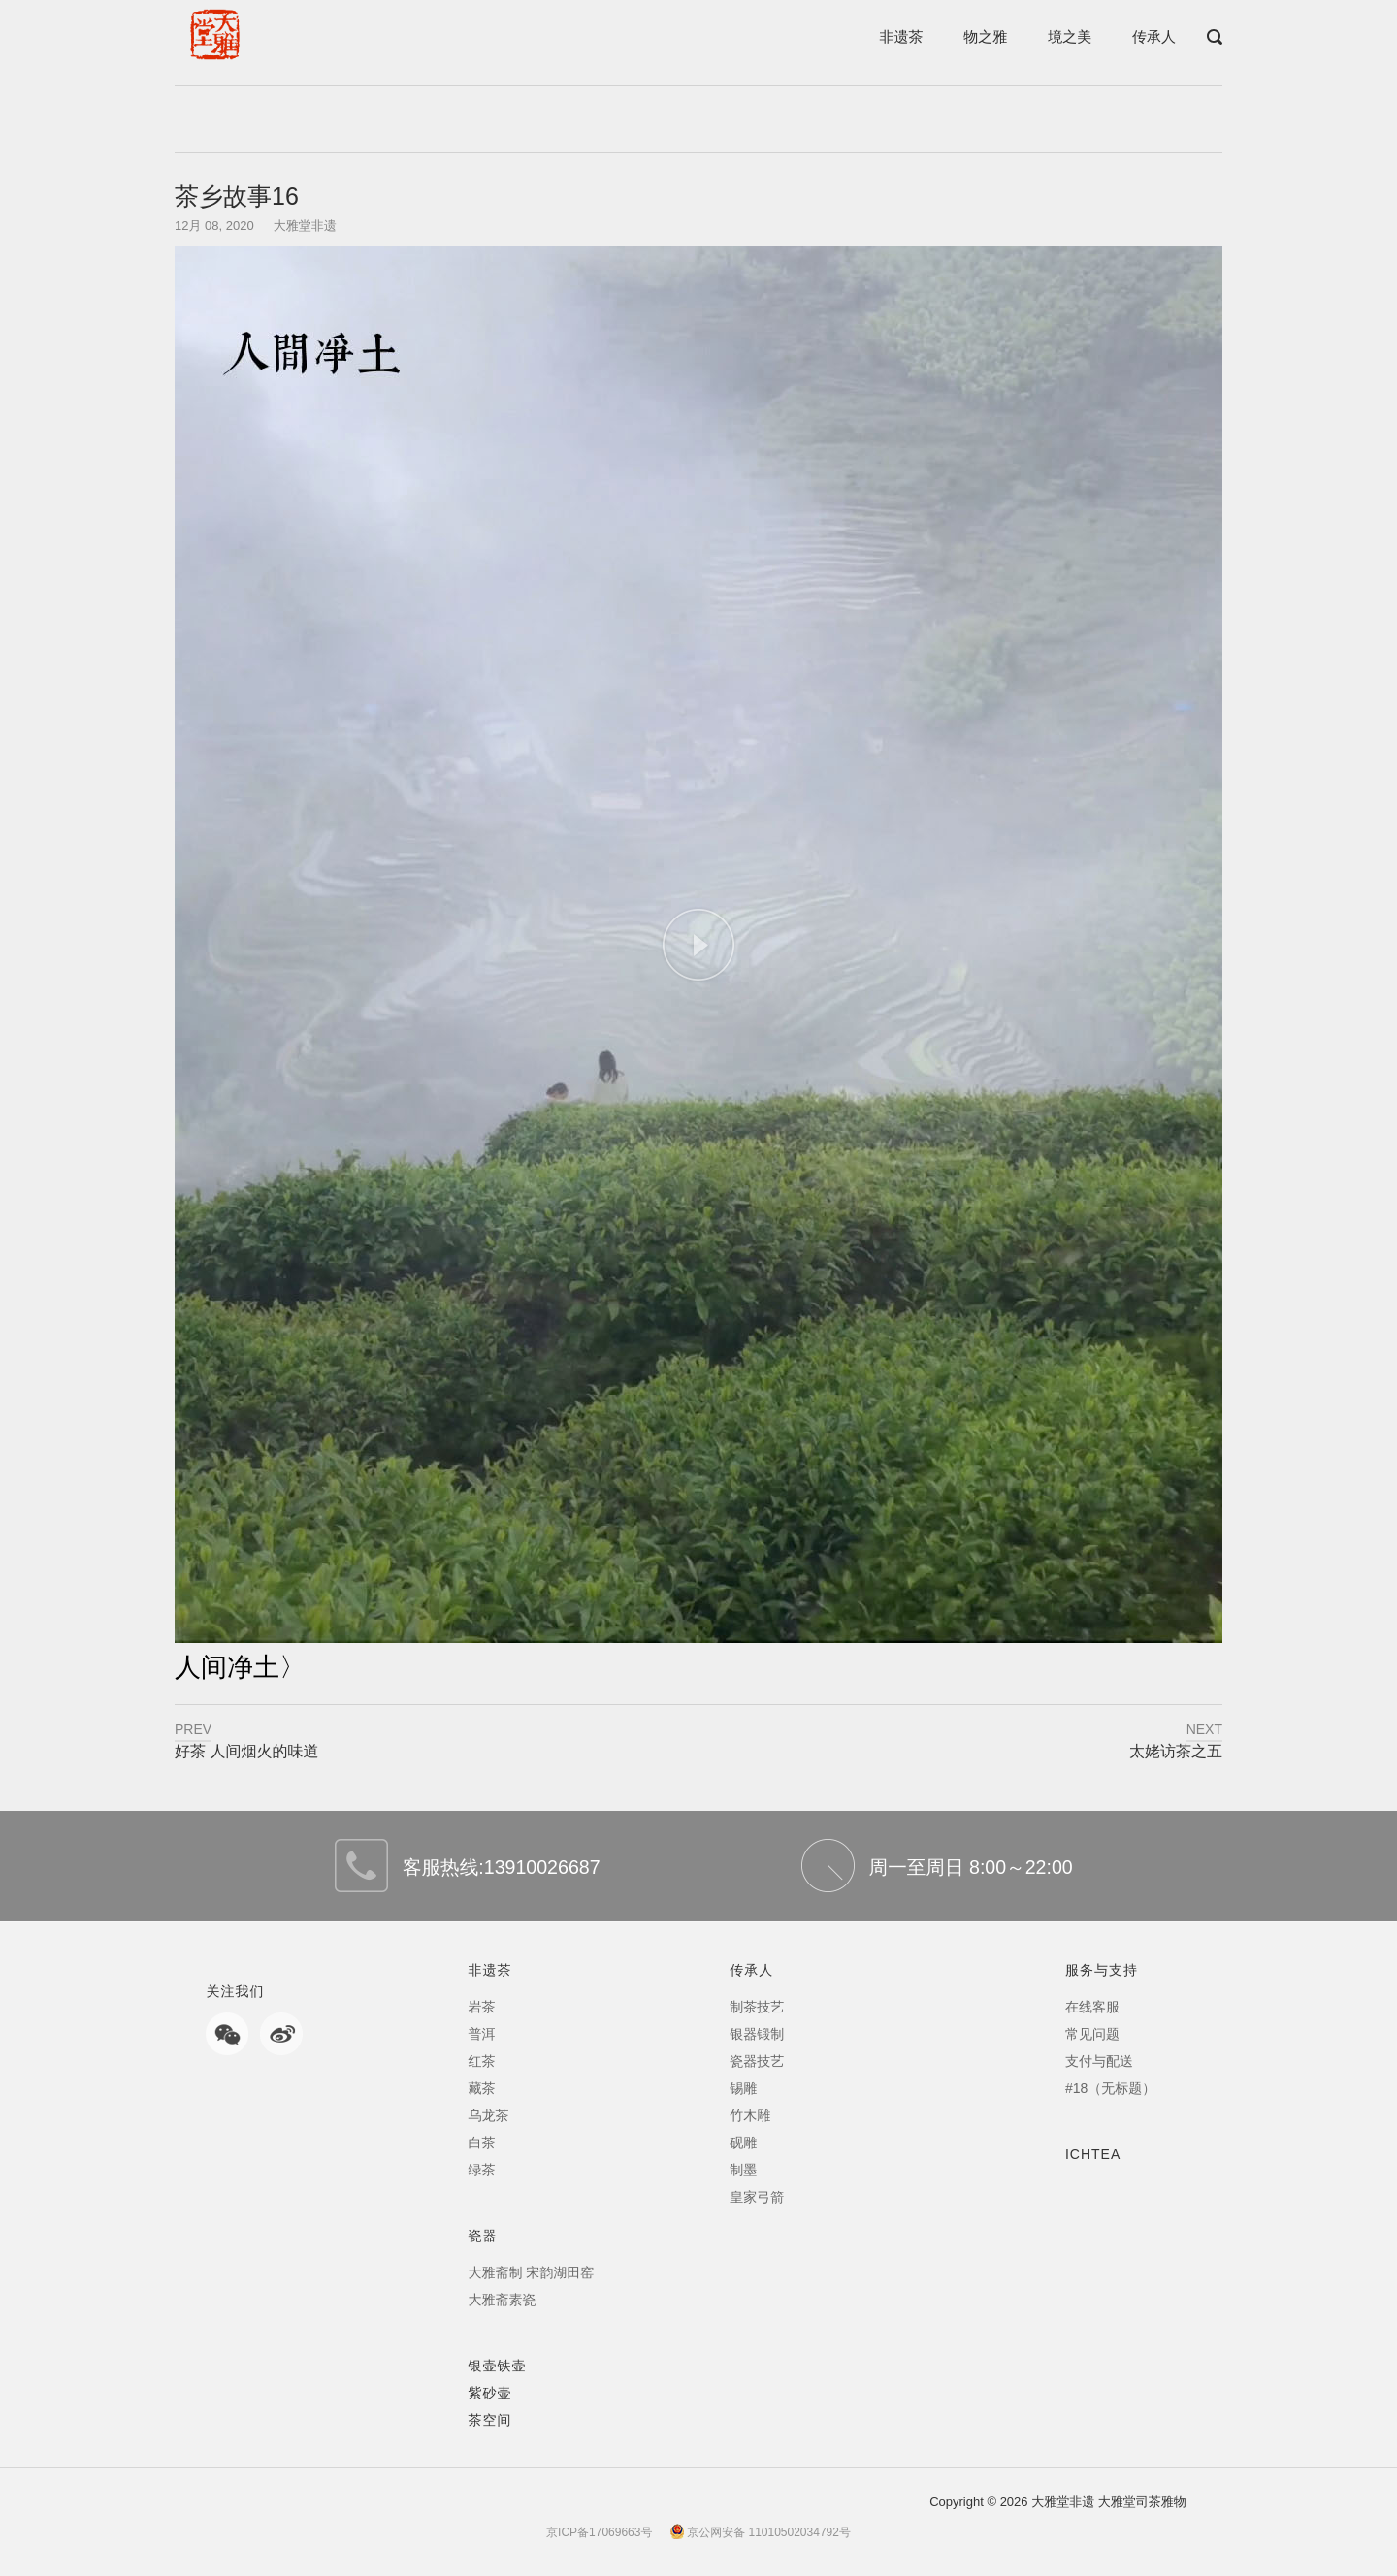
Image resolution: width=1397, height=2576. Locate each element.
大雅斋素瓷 (502, 2299)
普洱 (481, 2034)
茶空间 (489, 2420)
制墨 (743, 2169)
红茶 (481, 2061)
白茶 (481, 2142)
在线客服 (1092, 2006)
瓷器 (482, 2235)
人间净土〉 (240, 1667)
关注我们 (235, 1991)
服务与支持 (1101, 1970)
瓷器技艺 (757, 2061)
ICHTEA (1093, 2154)
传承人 (1154, 36)
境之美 (1069, 36)
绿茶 (481, 2169)
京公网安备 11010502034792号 (760, 2532)
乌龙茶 (488, 2115)
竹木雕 (750, 2115)
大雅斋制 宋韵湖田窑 (531, 2272)
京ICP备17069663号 (599, 2532)
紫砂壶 (489, 2392)
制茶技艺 (757, 2006)
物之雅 (985, 36)
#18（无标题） (1110, 2088)
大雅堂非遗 (305, 225)
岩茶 (481, 2006)
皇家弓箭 (757, 2197)
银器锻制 (757, 2034)
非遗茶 (901, 36)
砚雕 (743, 2142)
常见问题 (1092, 2034)
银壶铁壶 (497, 2365)
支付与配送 (1099, 2061)
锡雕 (743, 2088)
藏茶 (481, 2088)
